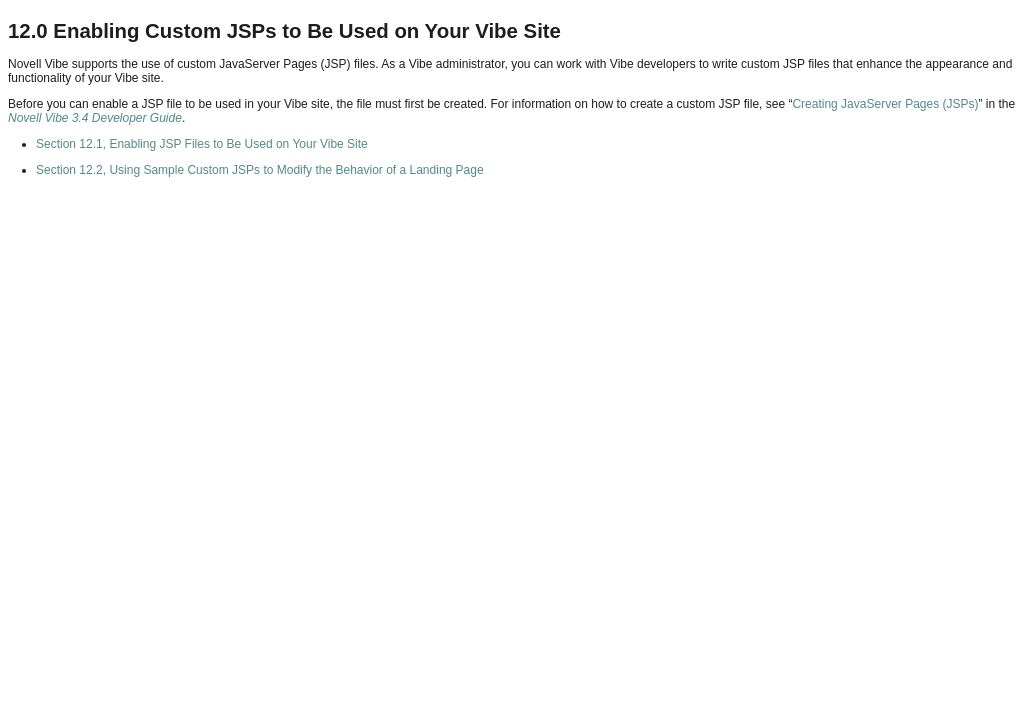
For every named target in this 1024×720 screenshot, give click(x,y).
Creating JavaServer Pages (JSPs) (885, 104)
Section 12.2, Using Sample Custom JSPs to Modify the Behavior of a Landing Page (260, 170)
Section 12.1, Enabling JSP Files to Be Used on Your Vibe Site (202, 144)
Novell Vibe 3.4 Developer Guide (95, 118)
